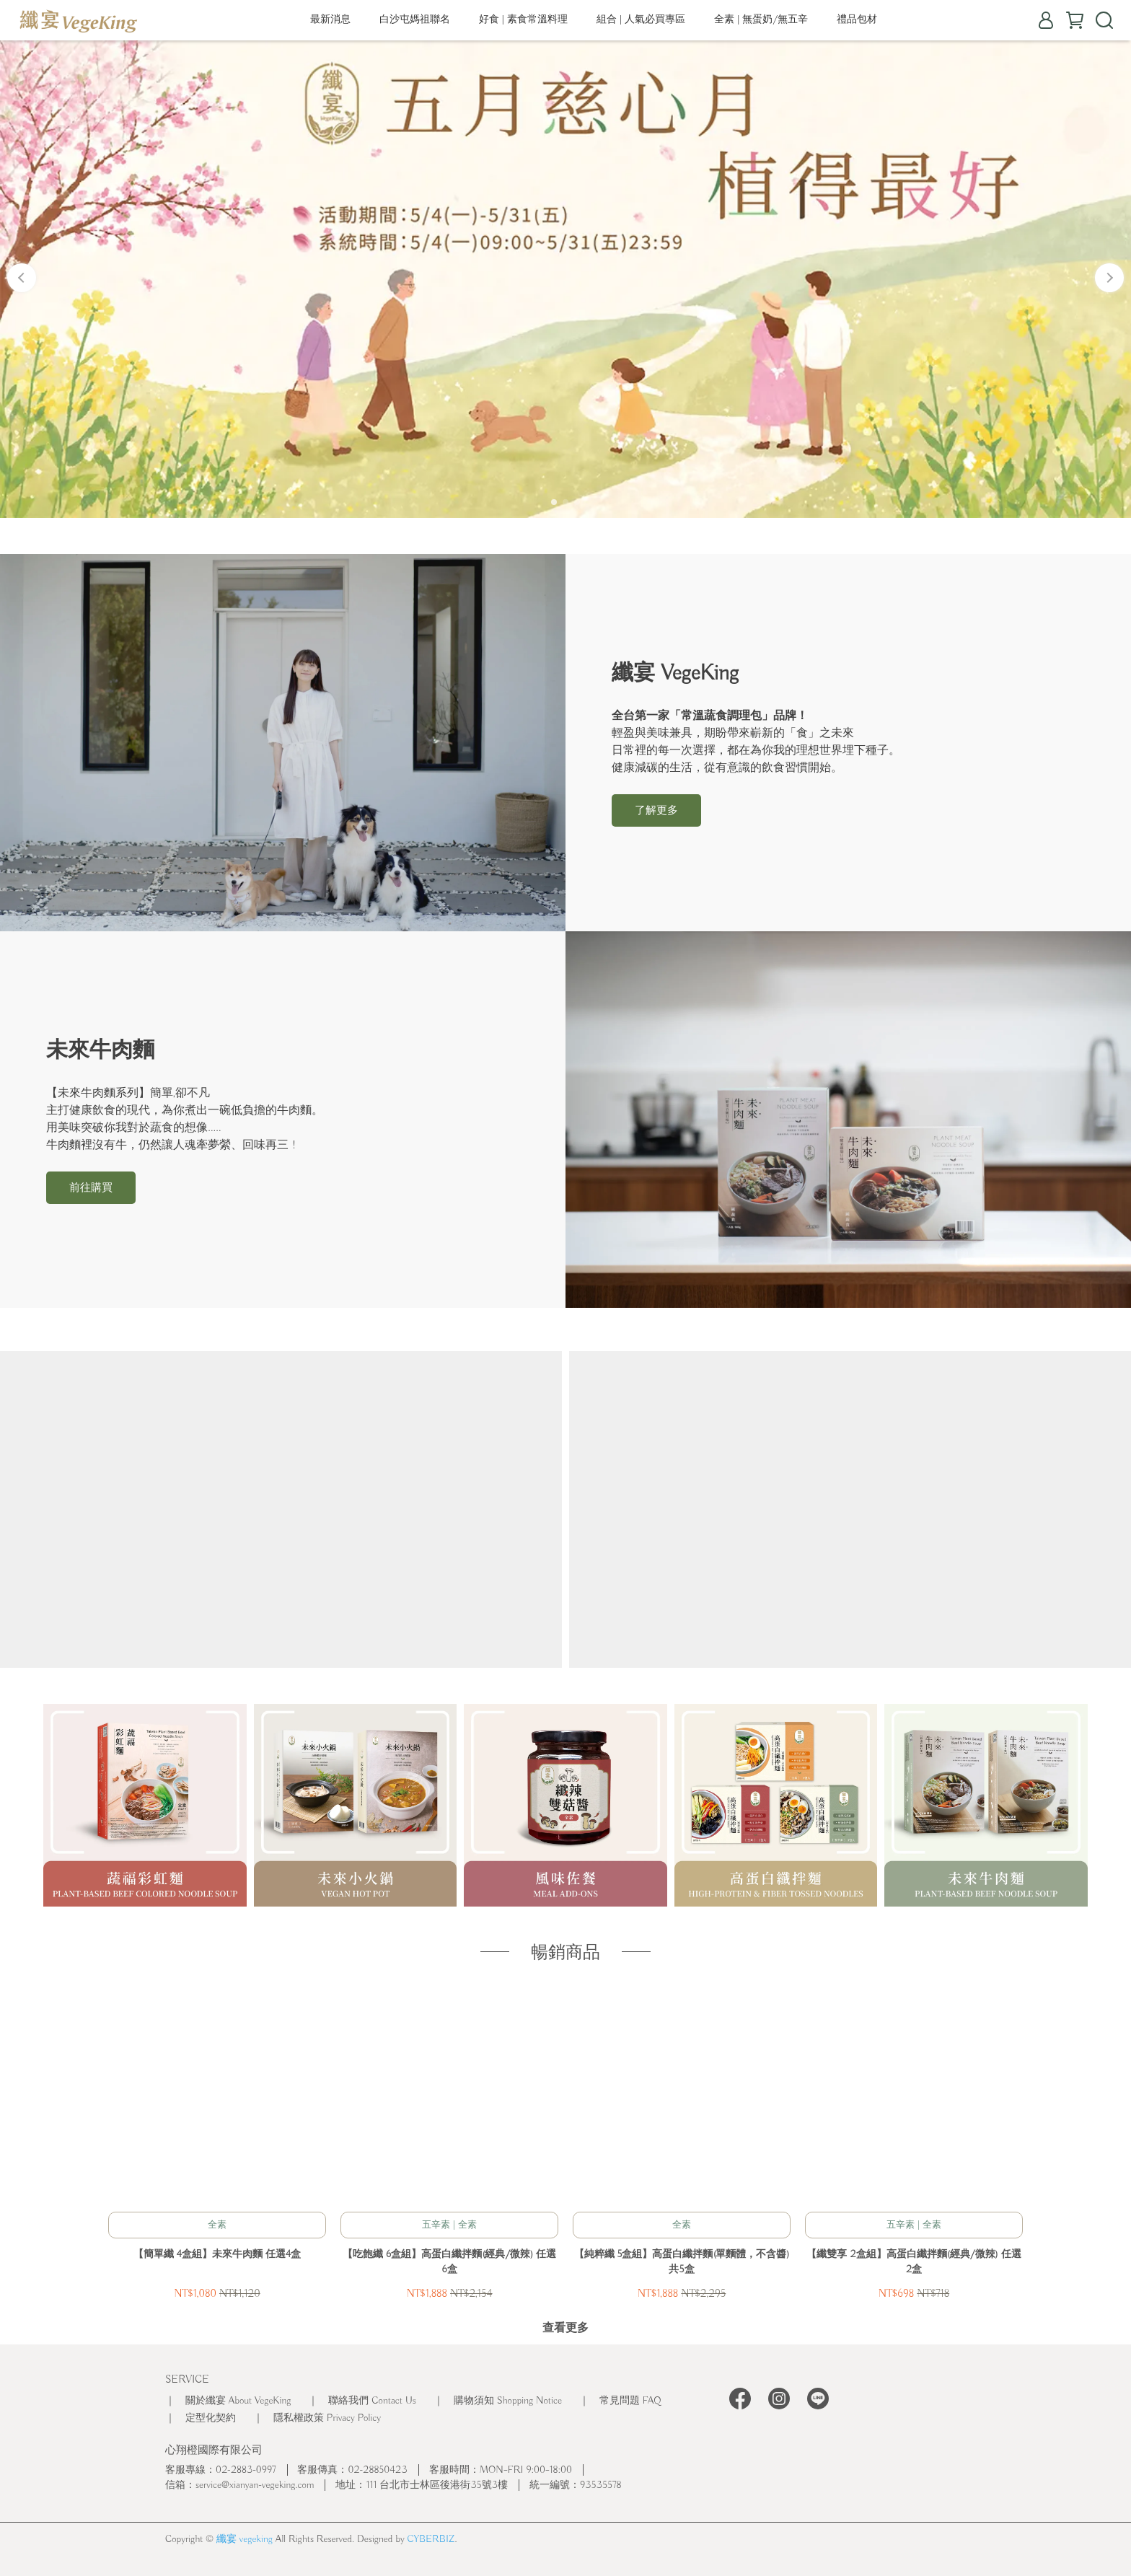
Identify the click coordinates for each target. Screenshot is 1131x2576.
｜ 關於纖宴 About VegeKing (228, 2400)
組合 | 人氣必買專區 (641, 19)
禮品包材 (857, 19)
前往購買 (91, 1188)
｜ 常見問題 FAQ (620, 2400)
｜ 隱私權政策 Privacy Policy (317, 2418)
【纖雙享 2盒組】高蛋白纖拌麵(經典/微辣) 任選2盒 (913, 2262)
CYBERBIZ (431, 2539)
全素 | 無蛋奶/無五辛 (761, 19)
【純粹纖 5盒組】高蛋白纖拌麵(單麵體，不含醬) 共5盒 (682, 2262)
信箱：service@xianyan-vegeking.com (239, 2485)
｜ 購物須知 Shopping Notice (498, 2400)
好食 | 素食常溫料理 (523, 19)
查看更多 (565, 2328)
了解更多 (656, 810)
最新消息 (330, 19)
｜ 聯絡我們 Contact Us (361, 2400)
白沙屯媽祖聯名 (414, 19)
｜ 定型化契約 (200, 2418)
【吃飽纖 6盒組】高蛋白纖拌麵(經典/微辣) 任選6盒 (449, 2262)
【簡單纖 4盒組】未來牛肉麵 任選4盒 (217, 2254)
